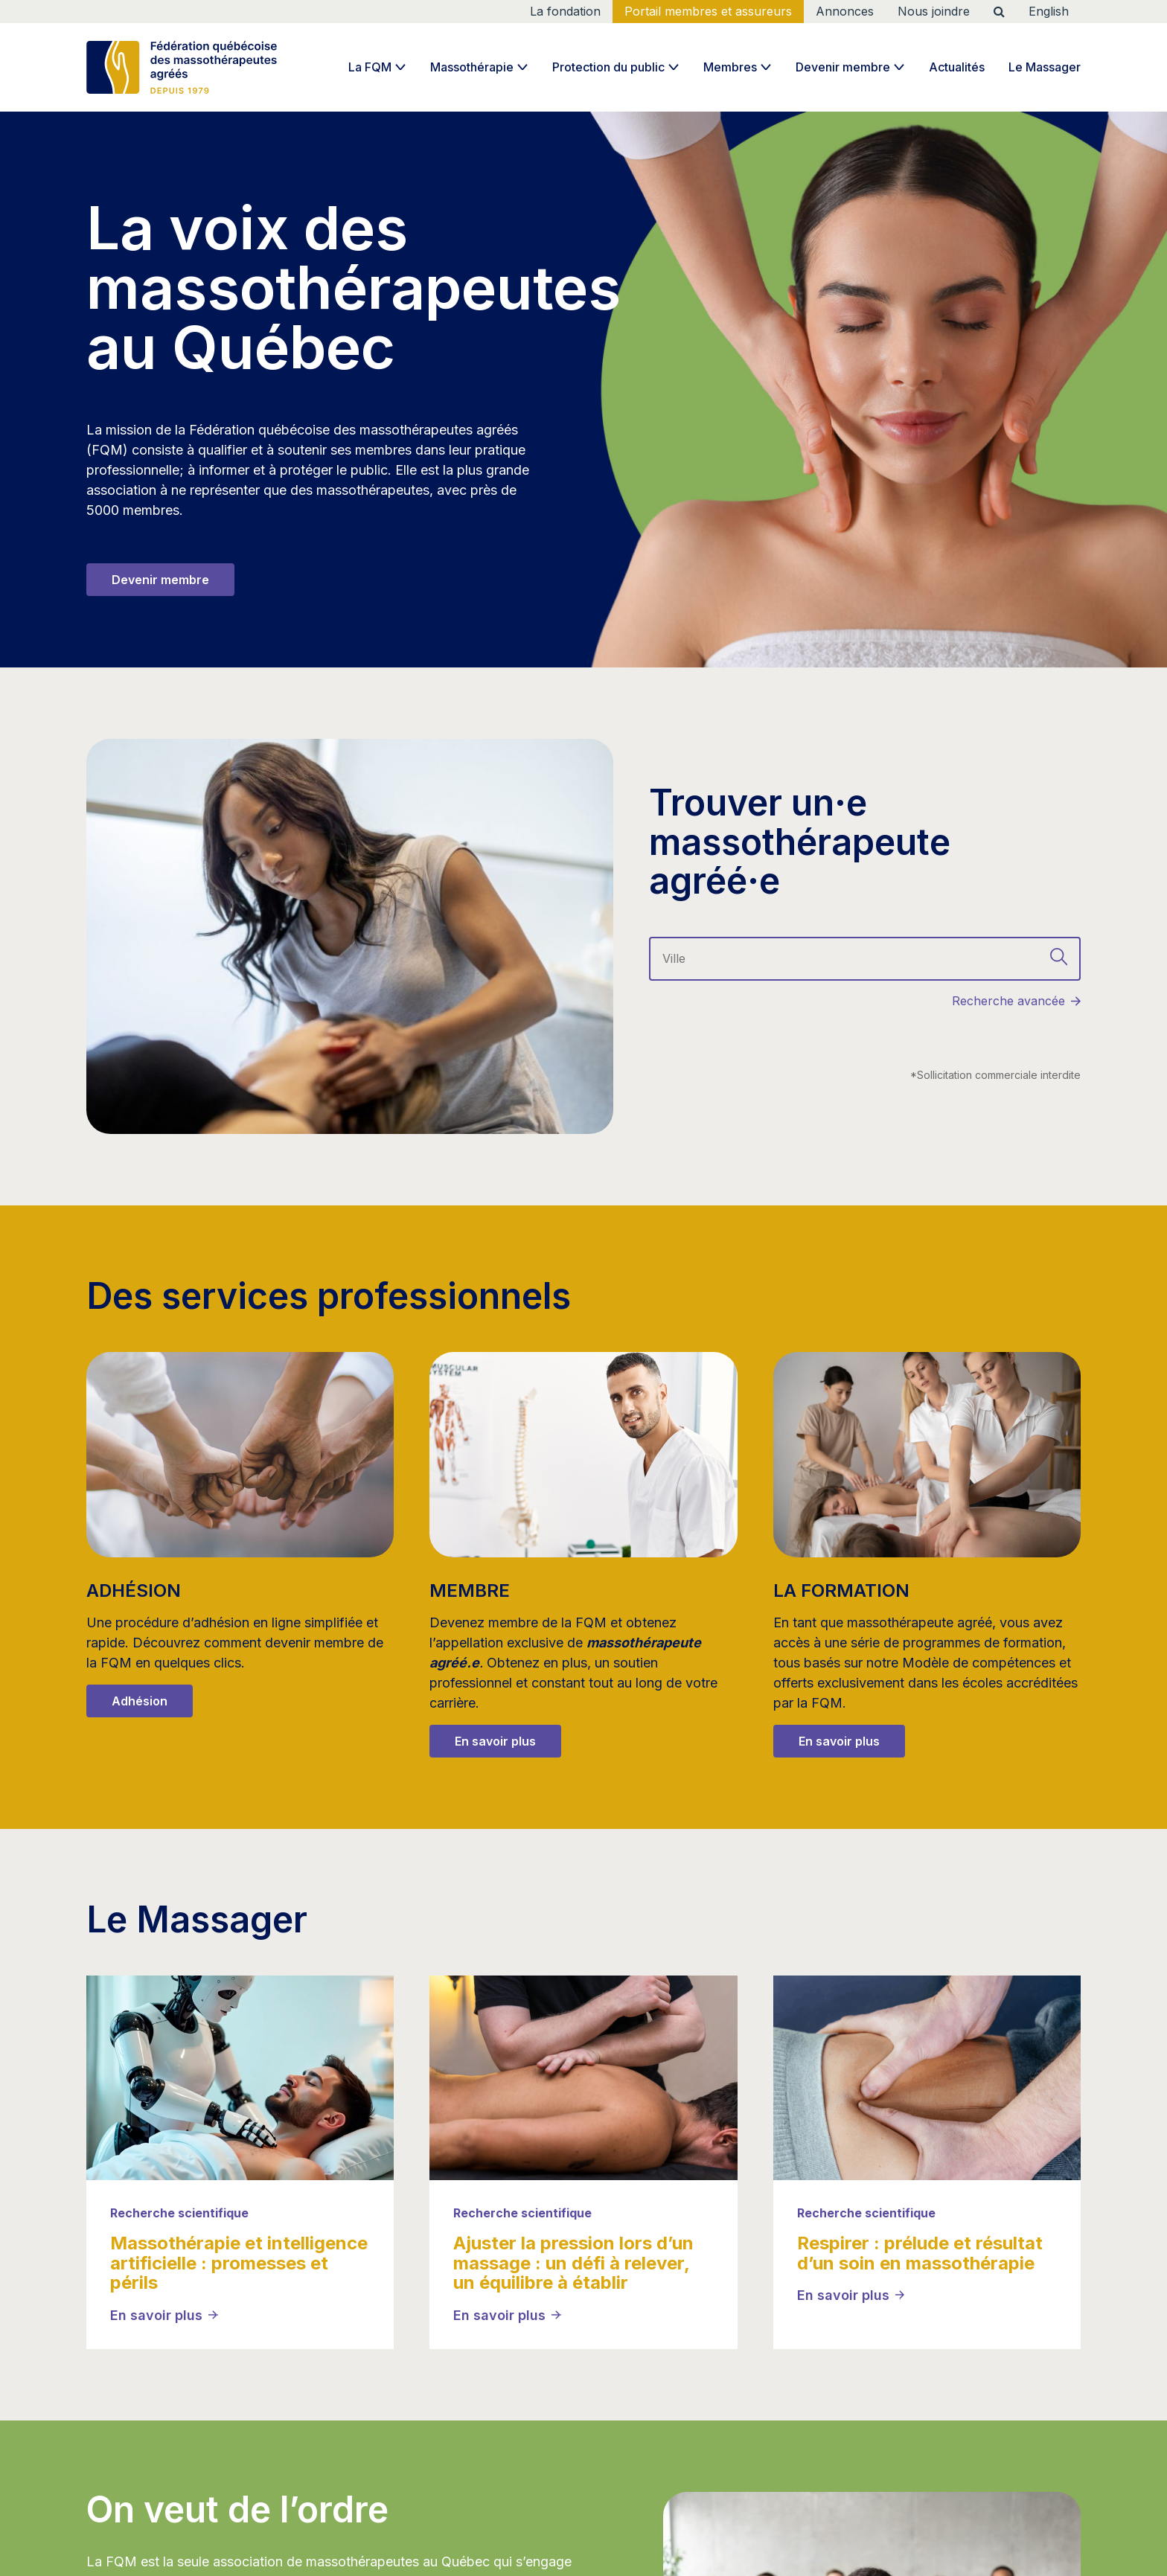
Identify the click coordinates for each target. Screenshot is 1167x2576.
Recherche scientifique (179, 2212)
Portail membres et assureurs (708, 11)
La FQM (369, 67)
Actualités (957, 67)
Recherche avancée (1008, 1000)
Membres (730, 67)
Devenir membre (843, 67)
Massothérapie (472, 67)
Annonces (845, 11)
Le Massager (1044, 67)
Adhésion (139, 1701)
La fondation (565, 11)
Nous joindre (934, 11)
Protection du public (608, 67)
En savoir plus (495, 1741)
